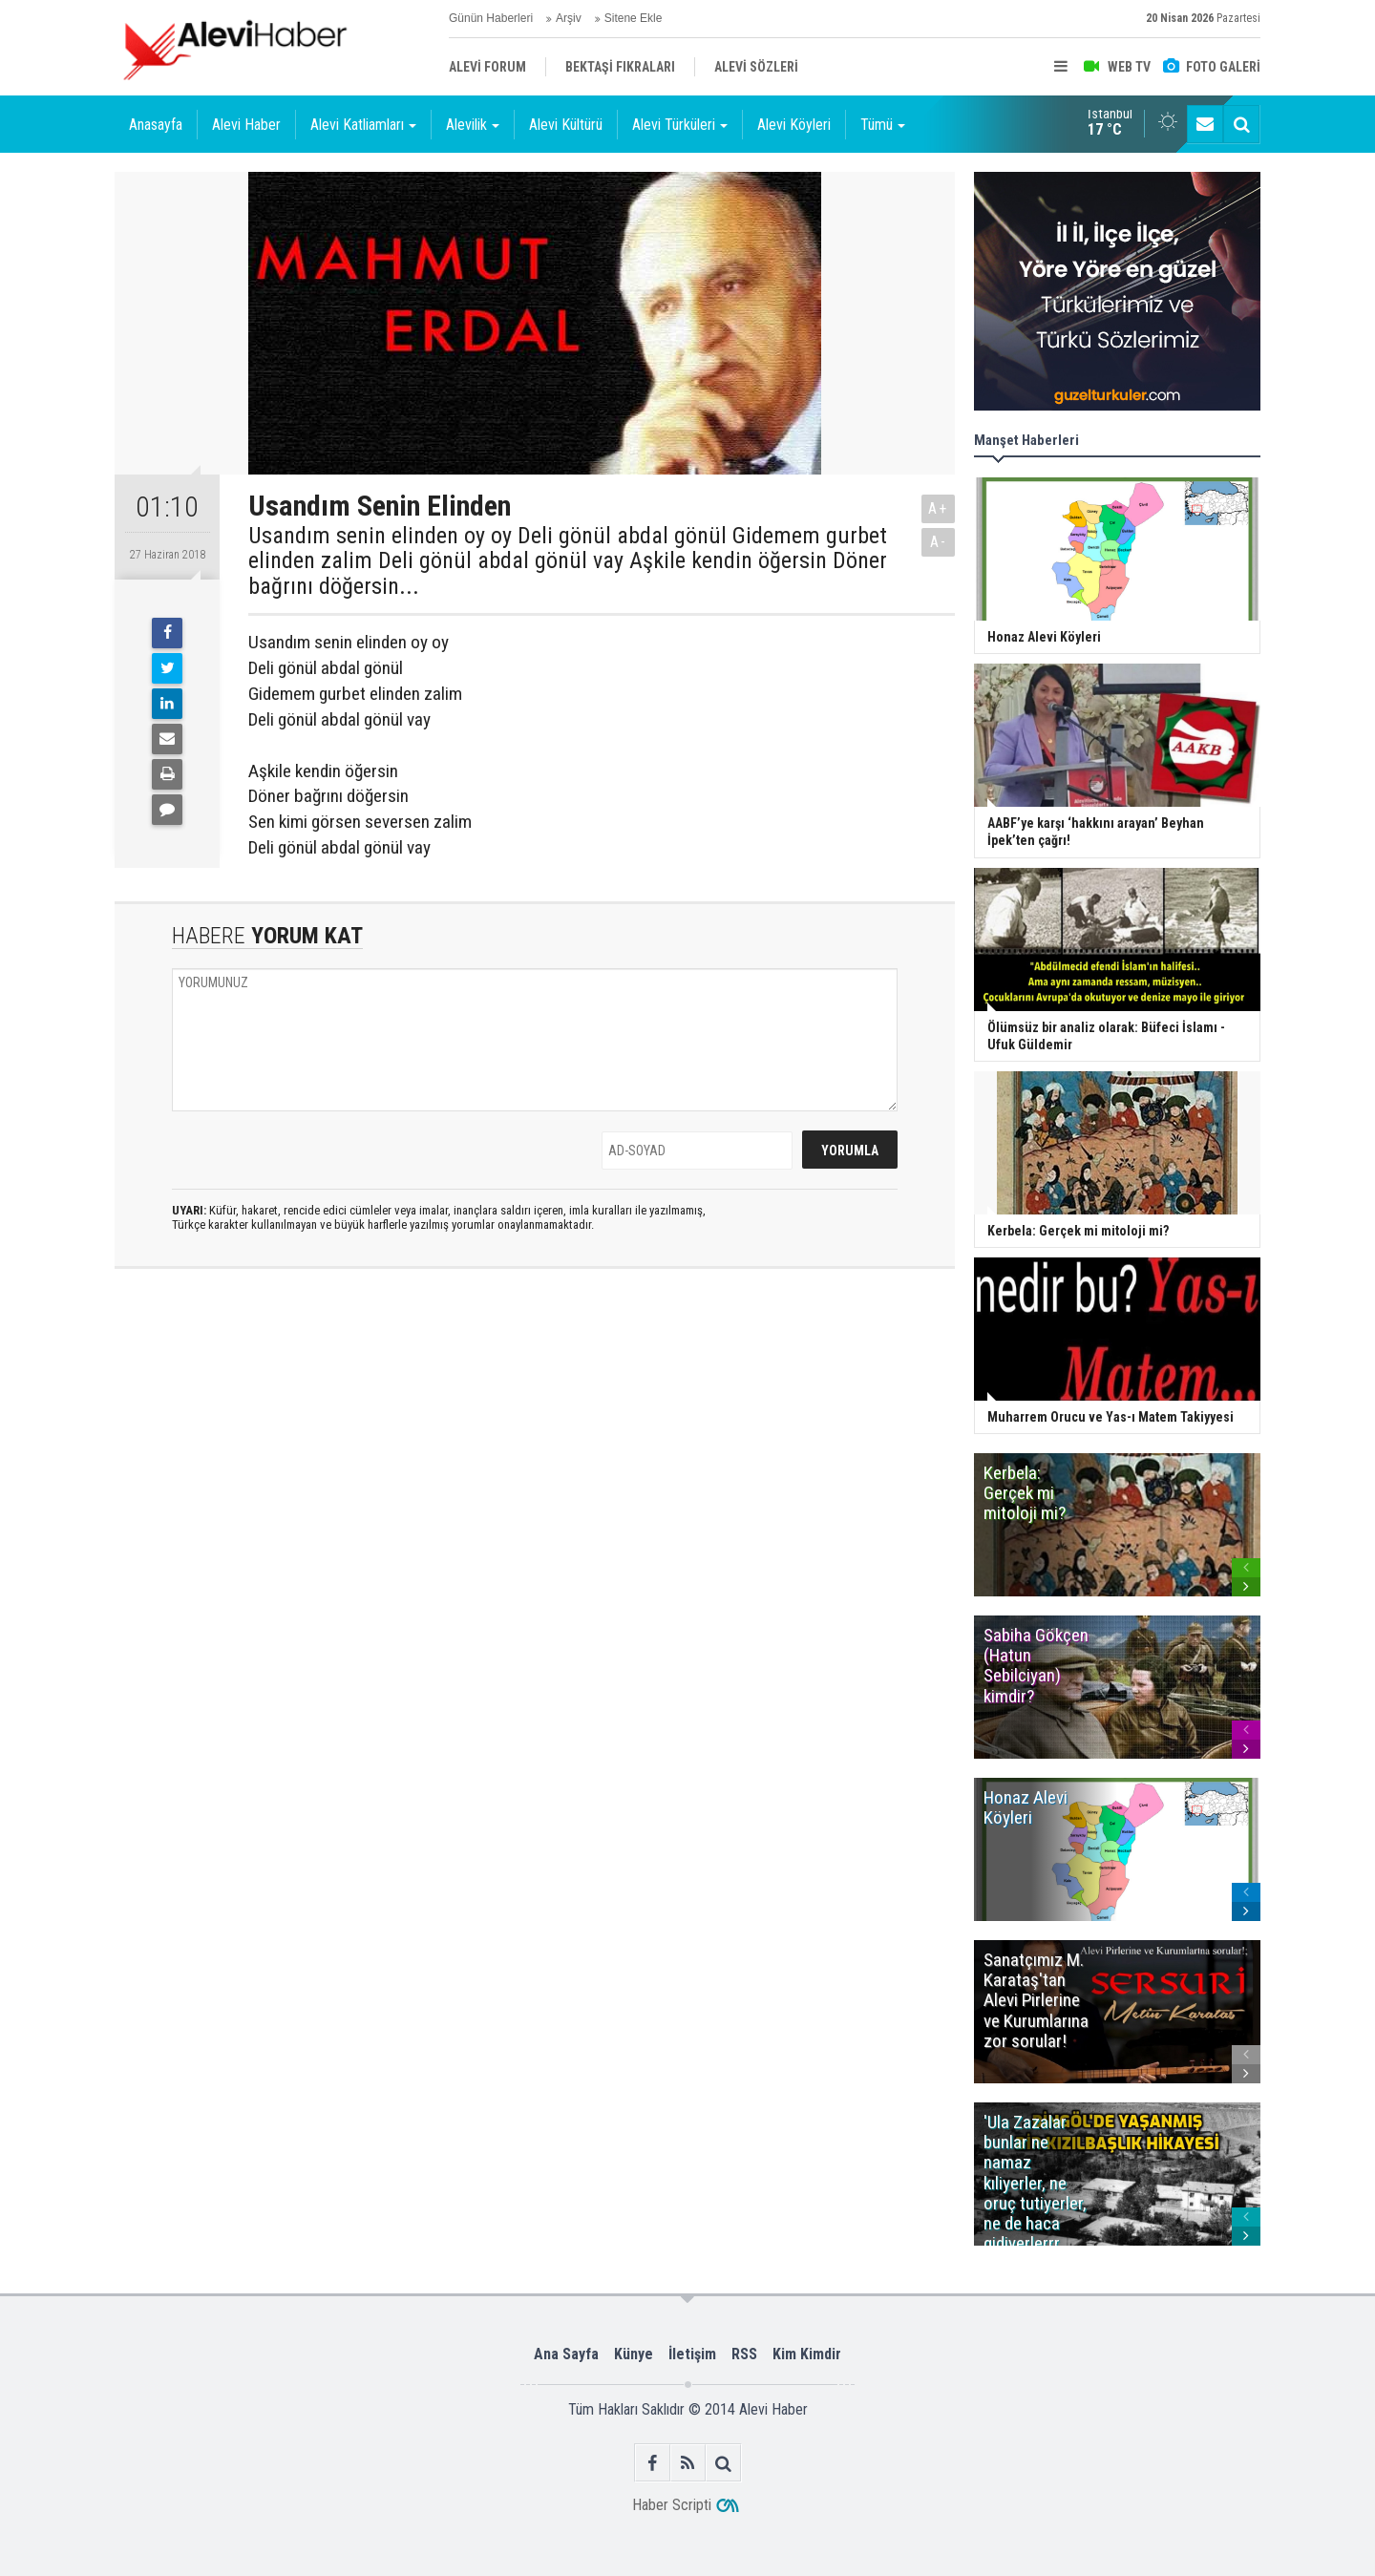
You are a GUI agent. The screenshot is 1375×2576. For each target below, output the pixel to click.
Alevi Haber (246, 125)
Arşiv (569, 18)
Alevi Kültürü (566, 125)
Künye (633, 2354)
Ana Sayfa (566, 2354)
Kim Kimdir (806, 2354)
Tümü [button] (882, 125)
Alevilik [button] (472, 125)
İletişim (692, 2354)
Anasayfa (155, 125)
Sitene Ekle (633, 18)
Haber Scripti (671, 2505)
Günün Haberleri (491, 18)
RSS (744, 2354)
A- (938, 542)
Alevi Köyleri (794, 125)
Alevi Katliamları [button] (363, 125)
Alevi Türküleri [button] (680, 125)
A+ (938, 508)
